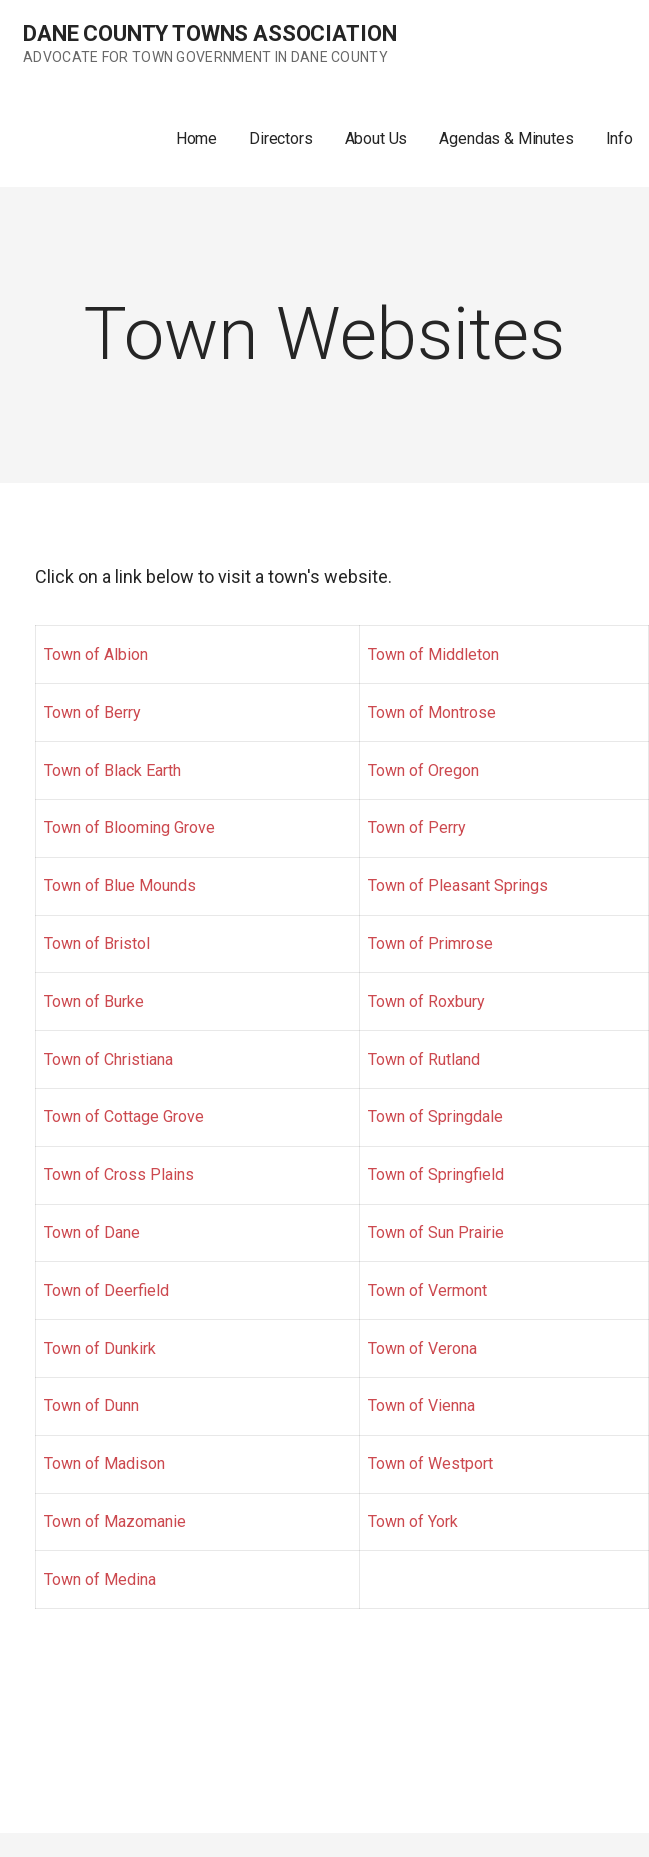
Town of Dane (92, 1232)
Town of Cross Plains (119, 1174)
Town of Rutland (424, 1059)
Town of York (413, 1521)
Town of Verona (422, 1348)
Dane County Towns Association (209, 33)
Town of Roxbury (426, 1001)
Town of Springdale (435, 1116)
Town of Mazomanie (115, 1521)
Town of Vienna (421, 1405)
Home (196, 138)
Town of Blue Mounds (120, 885)
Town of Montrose (432, 712)
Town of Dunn (91, 1405)
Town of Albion (96, 654)
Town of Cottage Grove (124, 1116)
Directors (281, 138)
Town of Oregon (423, 770)
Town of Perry (417, 827)
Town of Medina (100, 1579)
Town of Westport (430, 1463)
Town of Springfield (436, 1174)
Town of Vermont (427, 1290)
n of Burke (108, 1001)
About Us (376, 138)
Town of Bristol (97, 943)
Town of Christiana (108, 1059)
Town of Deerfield (106, 1290)
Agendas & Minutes (506, 138)
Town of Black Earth (112, 770)
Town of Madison (104, 1463)
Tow (58, 1001)
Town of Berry (92, 712)
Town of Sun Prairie (436, 1232)
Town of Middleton (433, 654)
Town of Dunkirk (100, 1348)
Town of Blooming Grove (129, 827)
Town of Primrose (430, 943)
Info (619, 138)
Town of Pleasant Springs (458, 885)
